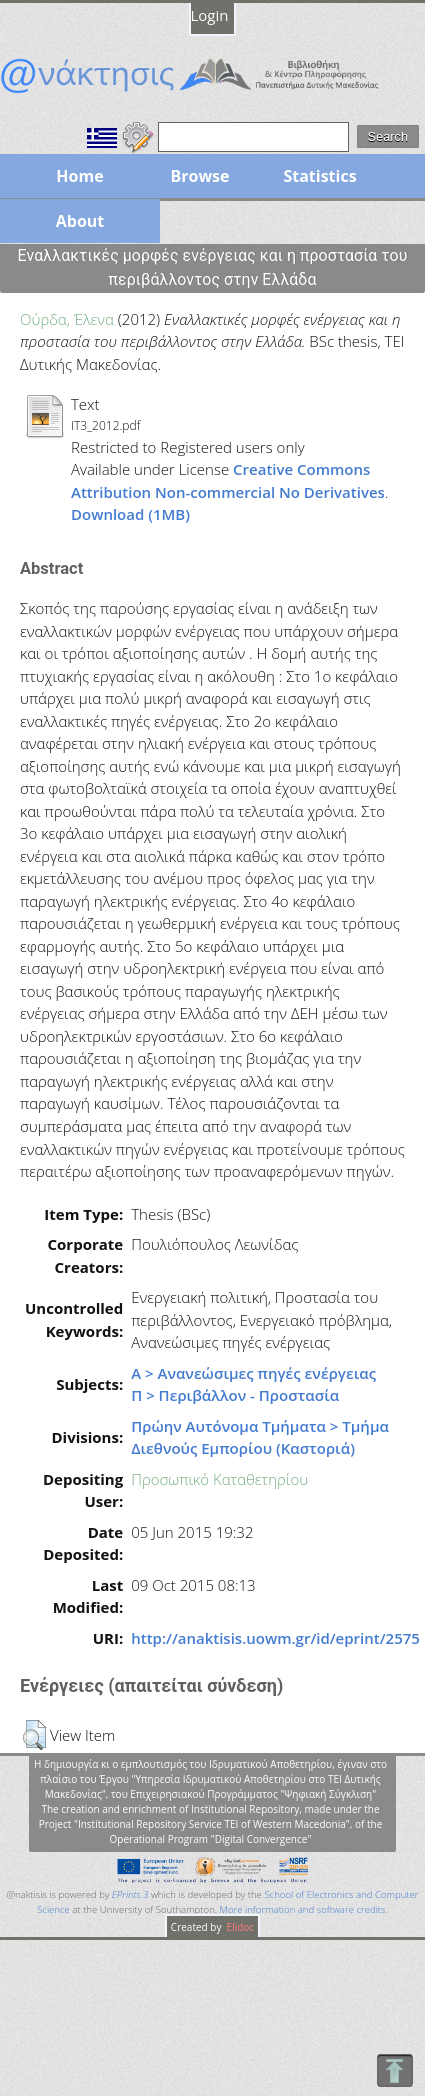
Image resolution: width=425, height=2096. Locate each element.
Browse (199, 176)
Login (210, 15)
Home (79, 176)
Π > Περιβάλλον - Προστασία (235, 1395)
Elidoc (239, 1927)
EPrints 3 (130, 1894)
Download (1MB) (130, 514)
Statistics (319, 176)
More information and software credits (303, 1909)
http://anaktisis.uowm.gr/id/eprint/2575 (275, 1638)
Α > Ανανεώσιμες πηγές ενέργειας (253, 1373)
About (80, 221)
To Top (394, 2070)
